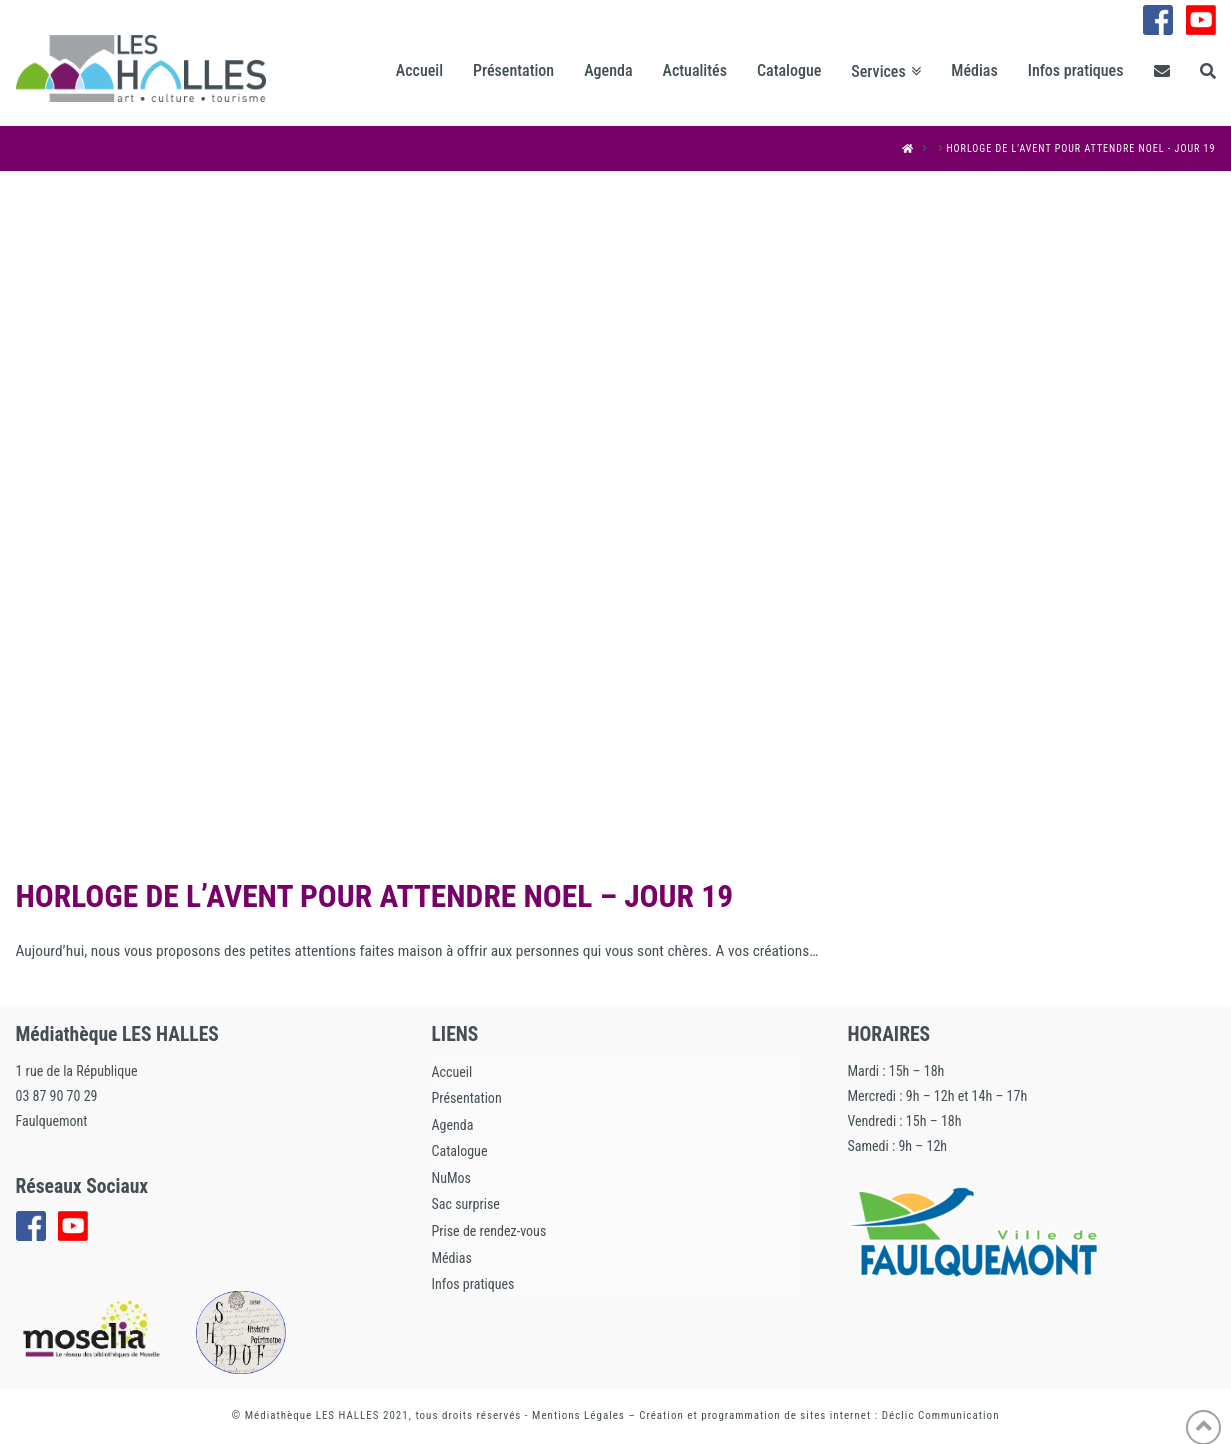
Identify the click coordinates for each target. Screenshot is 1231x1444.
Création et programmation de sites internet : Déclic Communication (819, 1415)
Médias (451, 1258)
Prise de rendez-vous (488, 1231)
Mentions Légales (578, 1415)
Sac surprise (465, 1204)
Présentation (466, 1098)
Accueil (451, 1072)
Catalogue (459, 1151)
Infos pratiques (472, 1284)
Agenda (452, 1125)
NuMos (450, 1178)
